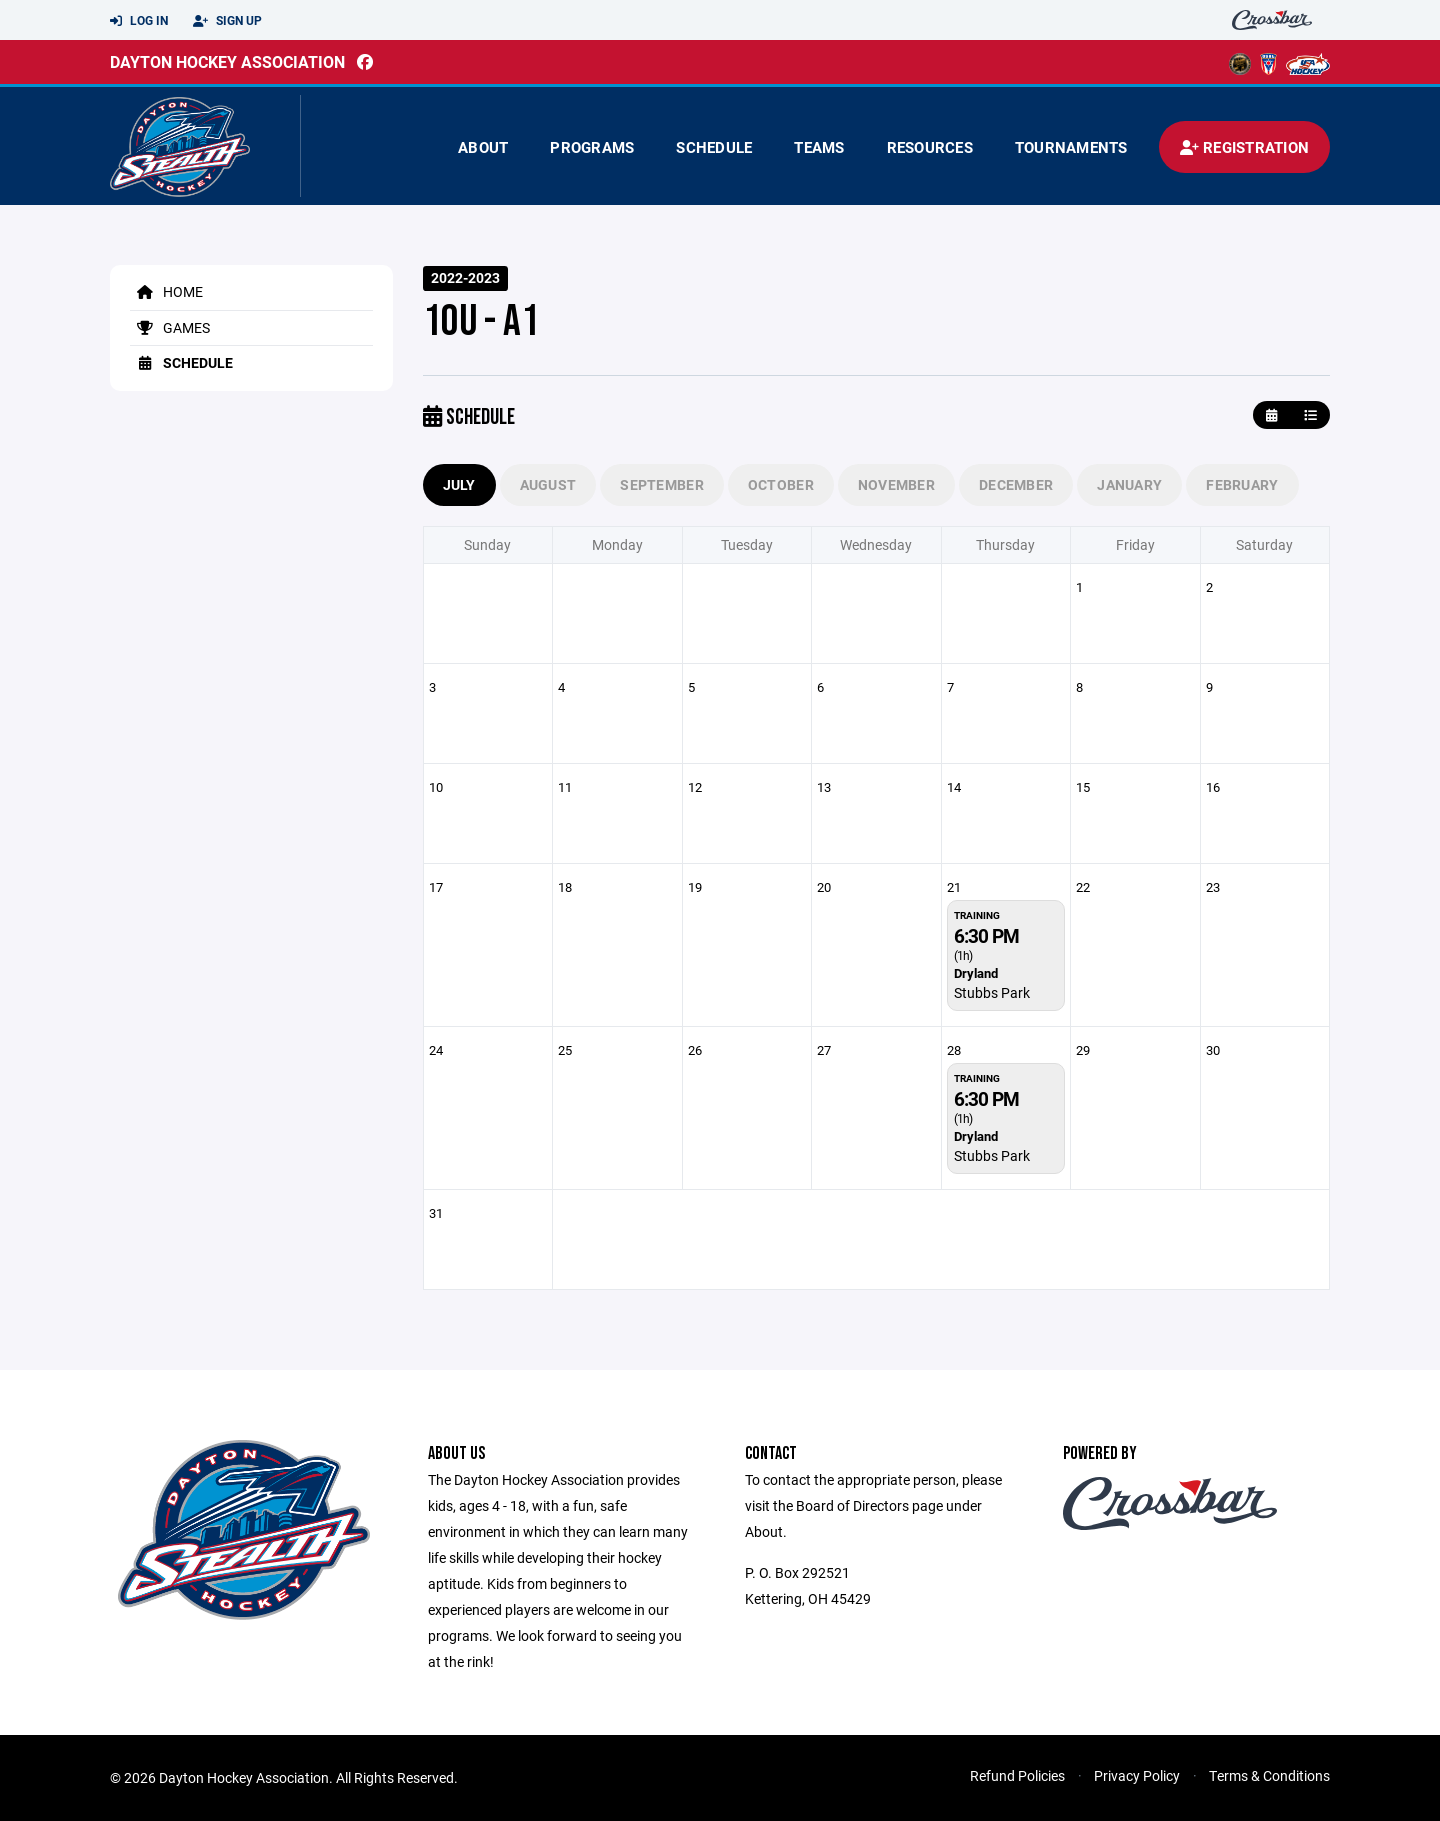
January (1129, 484)
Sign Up (227, 21)
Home (166, 291)
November (896, 484)
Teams (819, 147)
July (459, 484)
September (662, 484)
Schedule (714, 147)
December (1016, 484)
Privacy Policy (1137, 1775)
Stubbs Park (992, 992)
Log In (139, 21)
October (781, 484)
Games (170, 327)
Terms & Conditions (1269, 1775)
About (483, 147)
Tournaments (1071, 147)
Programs (592, 147)
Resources (930, 147)
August (548, 484)
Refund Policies (1017, 1775)
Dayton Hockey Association (227, 61)
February (1242, 484)
